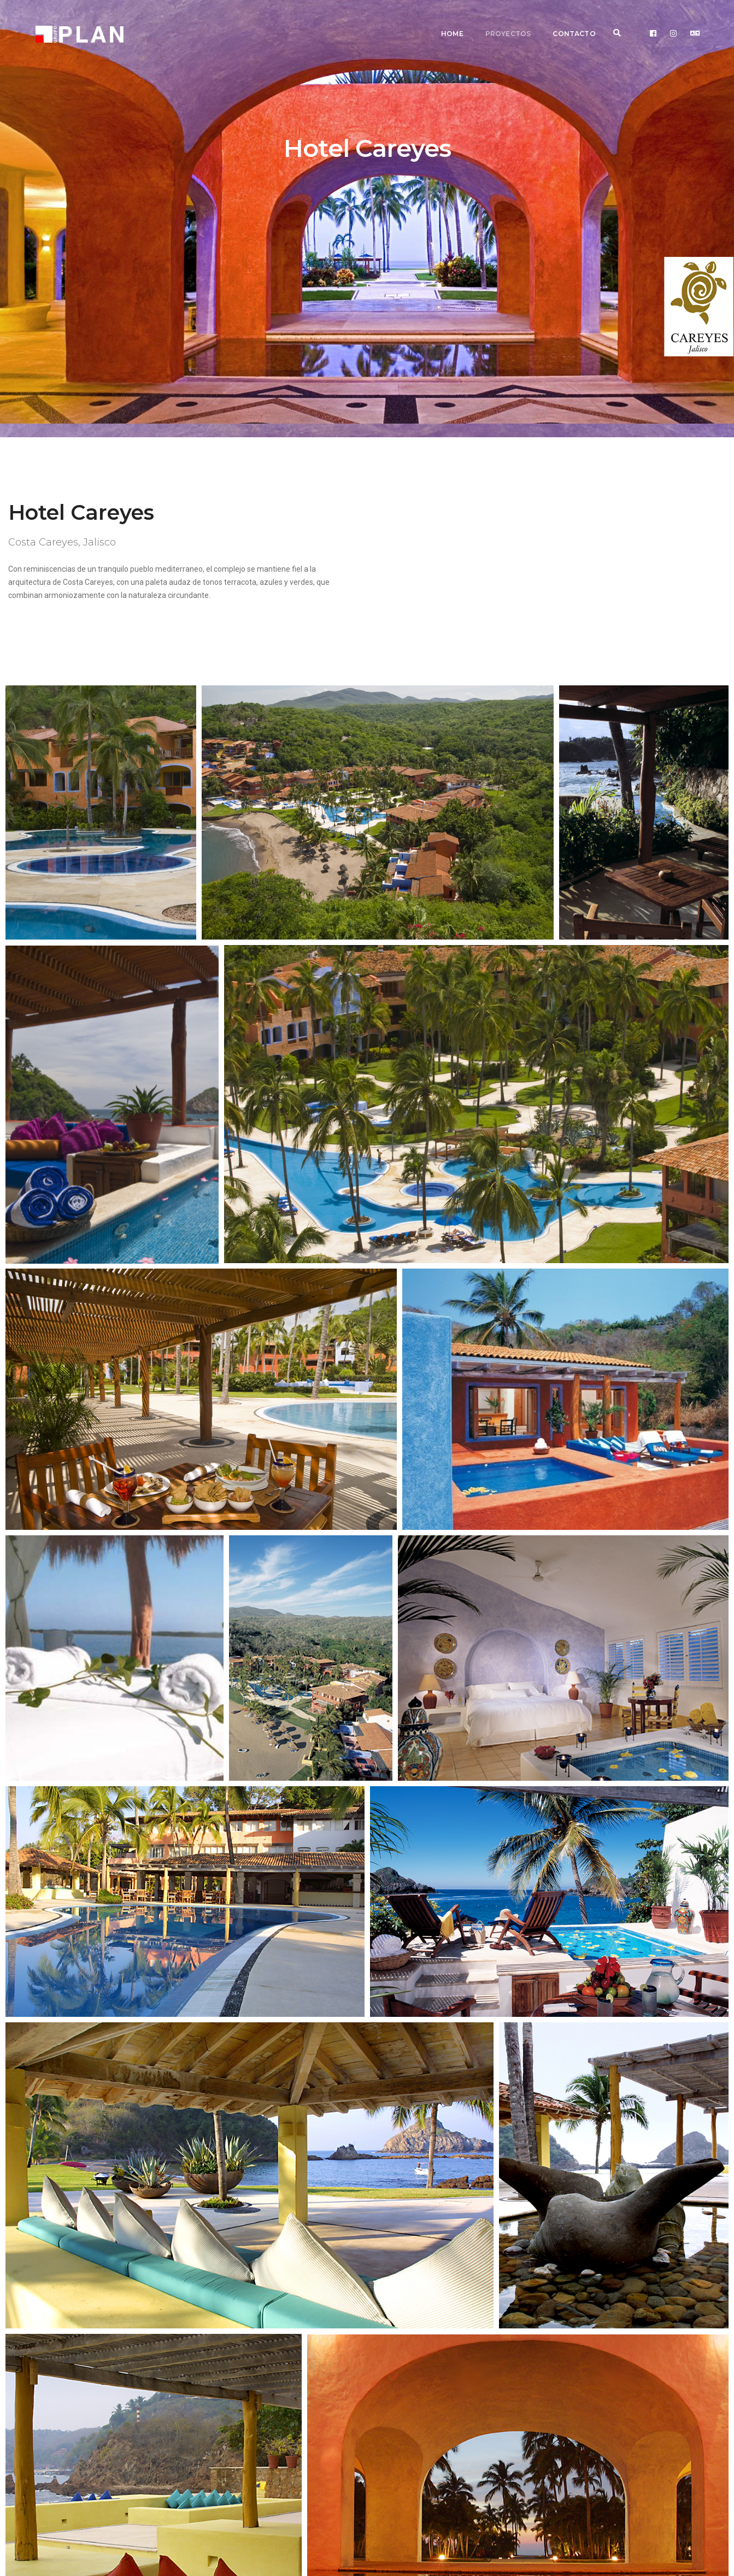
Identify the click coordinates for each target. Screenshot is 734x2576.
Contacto (559, 19)
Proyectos (493, 19)
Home (437, 19)
